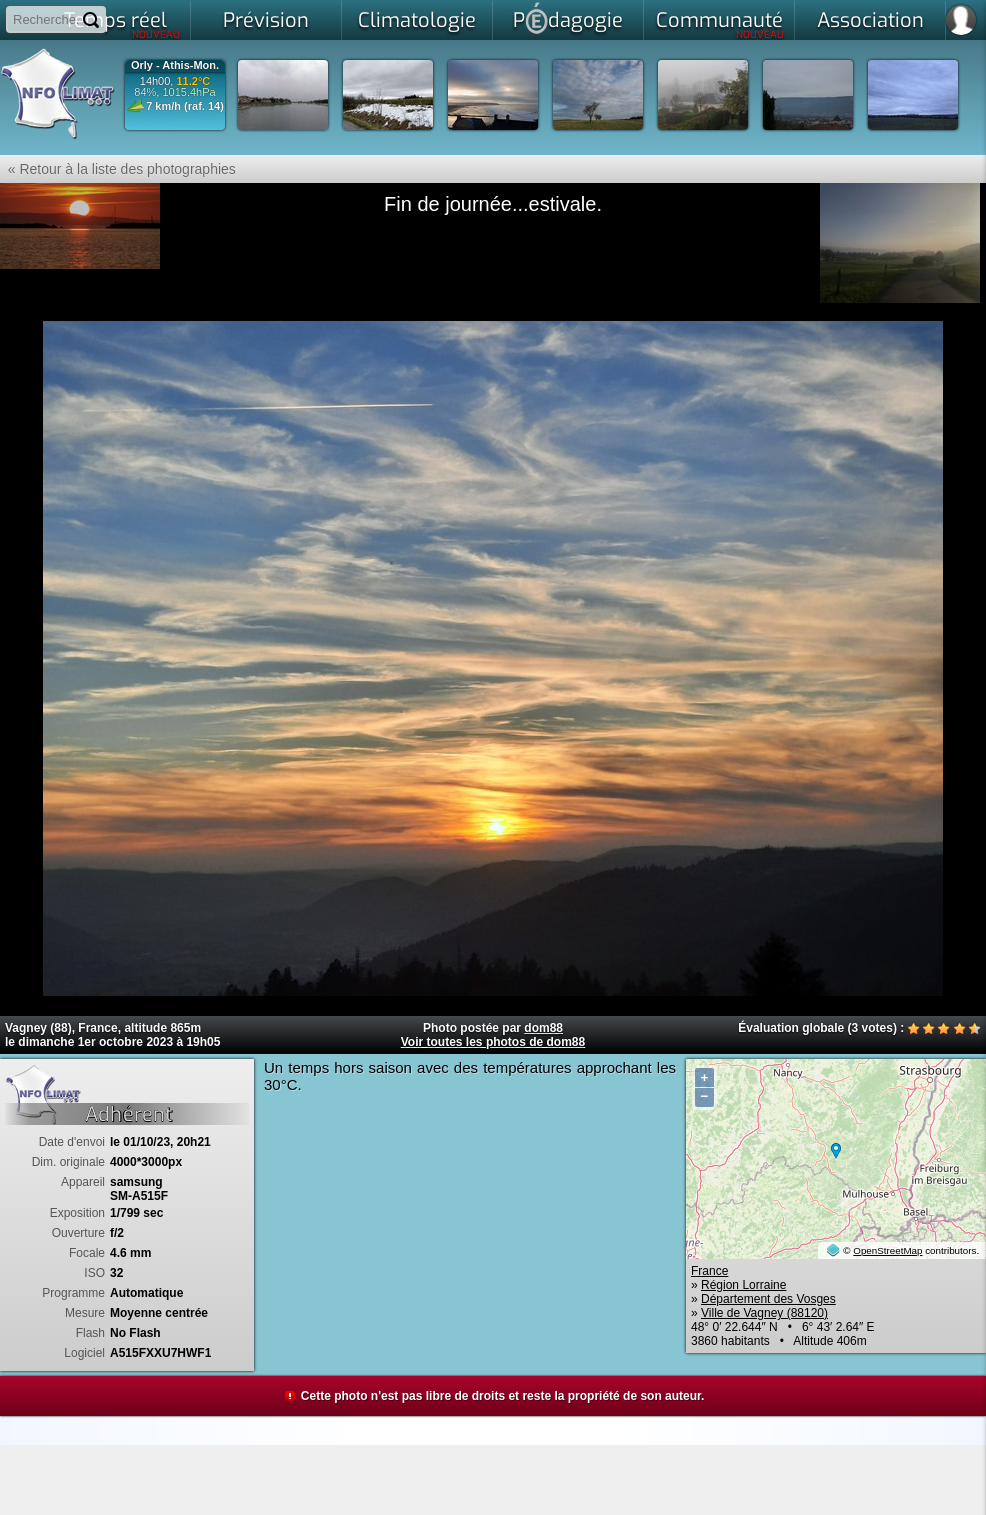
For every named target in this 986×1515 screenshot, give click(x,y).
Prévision (266, 20)
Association (870, 20)
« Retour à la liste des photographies (118, 169)
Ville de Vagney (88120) (764, 1313)
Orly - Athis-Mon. (175, 65)
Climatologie (417, 20)
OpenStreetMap (887, 1250)
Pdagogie (568, 18)
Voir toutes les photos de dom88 (493, 1042)
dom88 (543, 1028)
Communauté (720, 24)
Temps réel (122, 24)
